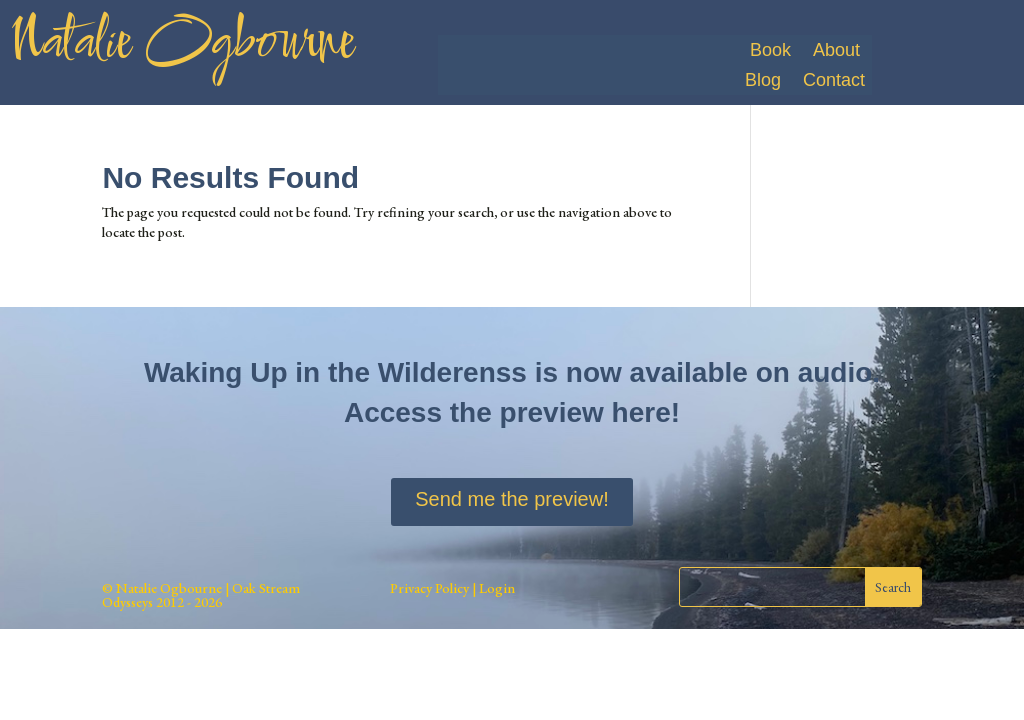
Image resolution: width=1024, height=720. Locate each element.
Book (770, 51)
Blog (763, 81)
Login (495, 588)
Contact (834, 81)
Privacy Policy (429, 588)
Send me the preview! (511, 499)
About (836, 51)
